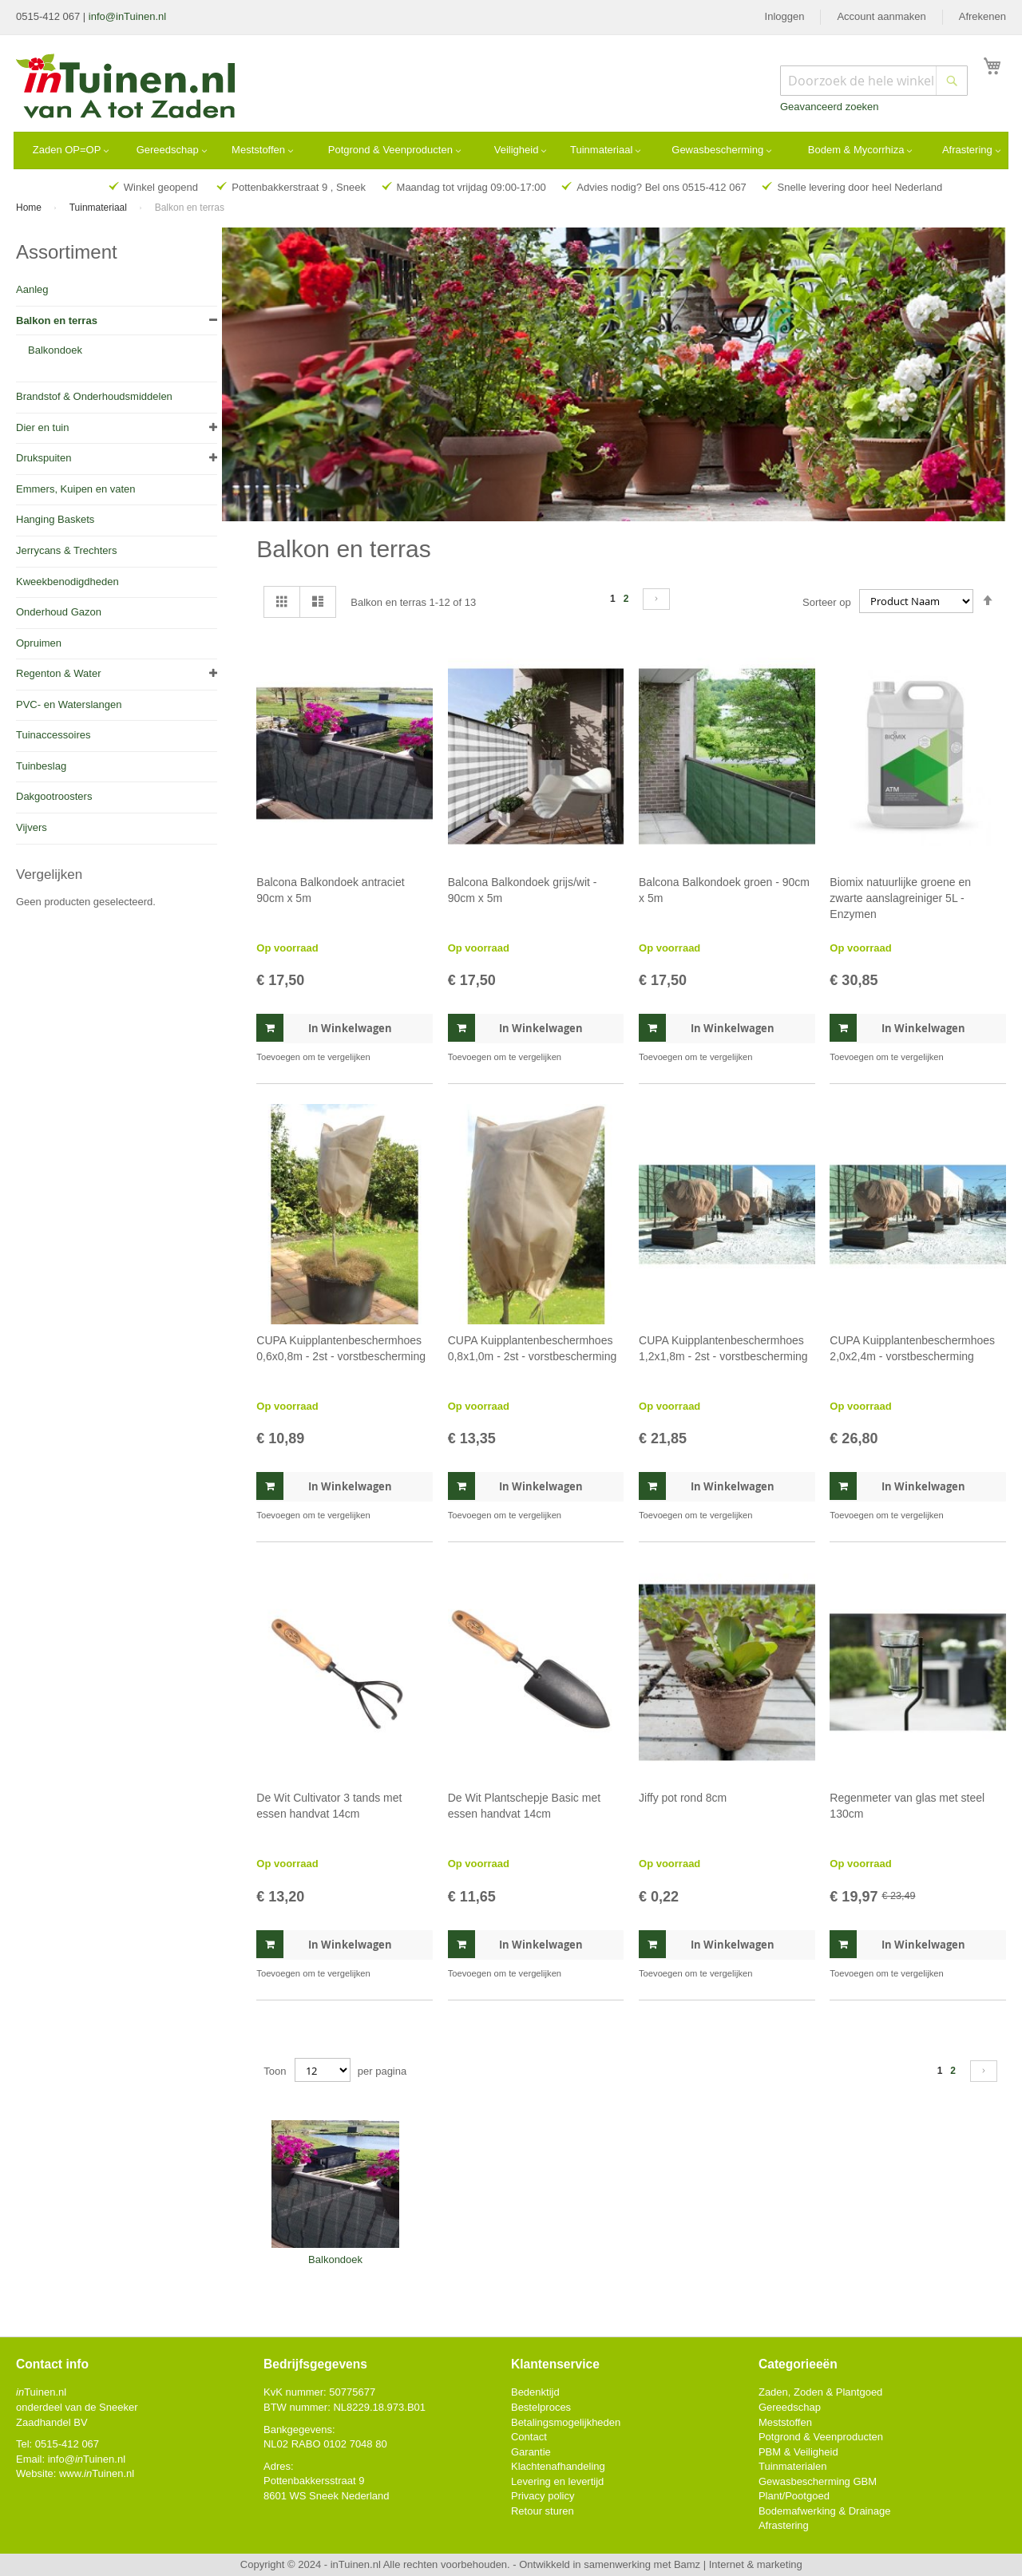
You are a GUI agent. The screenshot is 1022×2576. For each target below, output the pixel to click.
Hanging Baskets (55, 519)
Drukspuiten (43, 458)
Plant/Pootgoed (794, 2496)
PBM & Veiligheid (798, 2452)
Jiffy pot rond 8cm (683, 1797)
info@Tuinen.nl (86, 2459)
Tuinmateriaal (99, 207)
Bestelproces (541, 2407)
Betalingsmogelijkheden (565, 2422)
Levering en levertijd (557, 2481)
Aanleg (32, 289)
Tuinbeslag (41, 766)
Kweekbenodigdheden (67, 582)
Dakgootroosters (54, 796)
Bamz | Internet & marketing (738, 2564)
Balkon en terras (56, 320)
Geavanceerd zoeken (829, 107)
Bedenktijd (535, 2392)
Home (30, 207)
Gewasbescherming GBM (818, 2481)
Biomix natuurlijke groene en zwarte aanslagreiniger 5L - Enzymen (900, 898)
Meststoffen (785, 2422)
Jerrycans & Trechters (66, 550)
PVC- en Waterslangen (68, 704)
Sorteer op (826, 601)
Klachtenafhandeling (558, 2466)
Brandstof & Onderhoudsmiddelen (94, 396)
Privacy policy (542, 2496)
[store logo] (126, 87)
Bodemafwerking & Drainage (824, 2511)
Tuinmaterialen (793, 2466)
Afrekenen (982, 16)
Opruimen (38, 643)
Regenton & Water (58, 673)
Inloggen (785, 16)
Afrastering (784, 2525)
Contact (529, 2437)
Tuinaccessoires (53, 735)
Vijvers (31, 827)
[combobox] (874, 80)
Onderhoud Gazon (58, 612)
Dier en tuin (42, 427)
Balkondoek (55, 350)
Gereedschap (790, 2407)
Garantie (531, 2452)
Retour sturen (542, 2511)
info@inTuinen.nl (127, 16)
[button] (419, 1057)
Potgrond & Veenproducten (821, 2437)
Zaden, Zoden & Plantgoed (820, 2392)
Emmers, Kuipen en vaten (76, 489)
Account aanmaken (881, 16)
